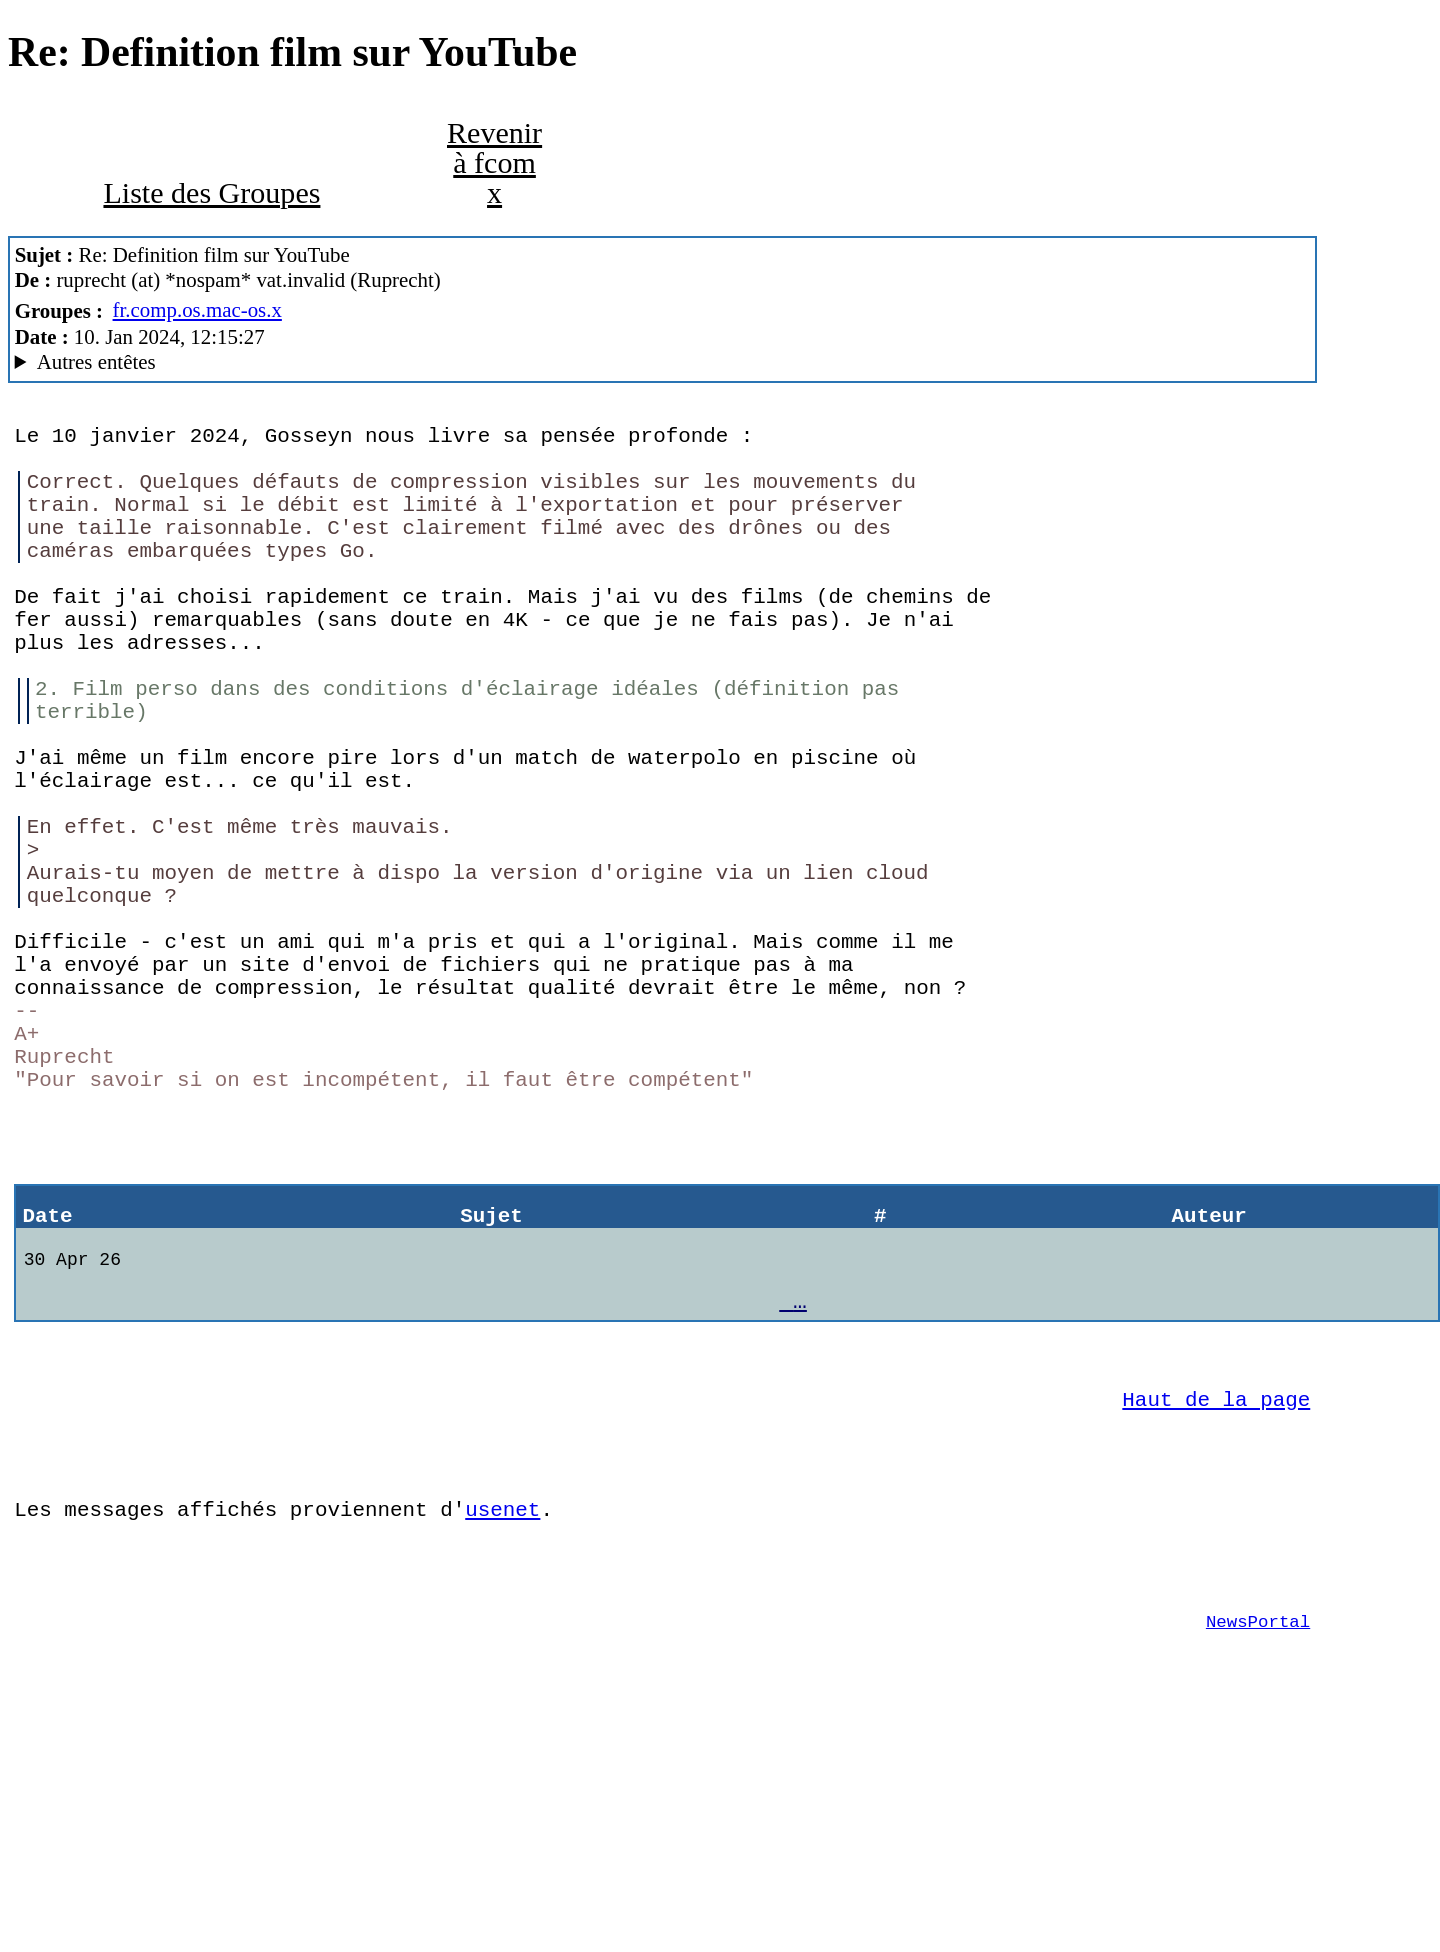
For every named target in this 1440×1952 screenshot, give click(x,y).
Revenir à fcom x (494, 163)
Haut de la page (1216, 1588)
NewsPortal (1258, 1840)
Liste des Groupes (211, 193)
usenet (502, 1713)
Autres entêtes (96, 362)
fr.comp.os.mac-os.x (197, 310)
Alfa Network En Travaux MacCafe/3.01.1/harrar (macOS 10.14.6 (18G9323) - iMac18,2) (663, 362)
